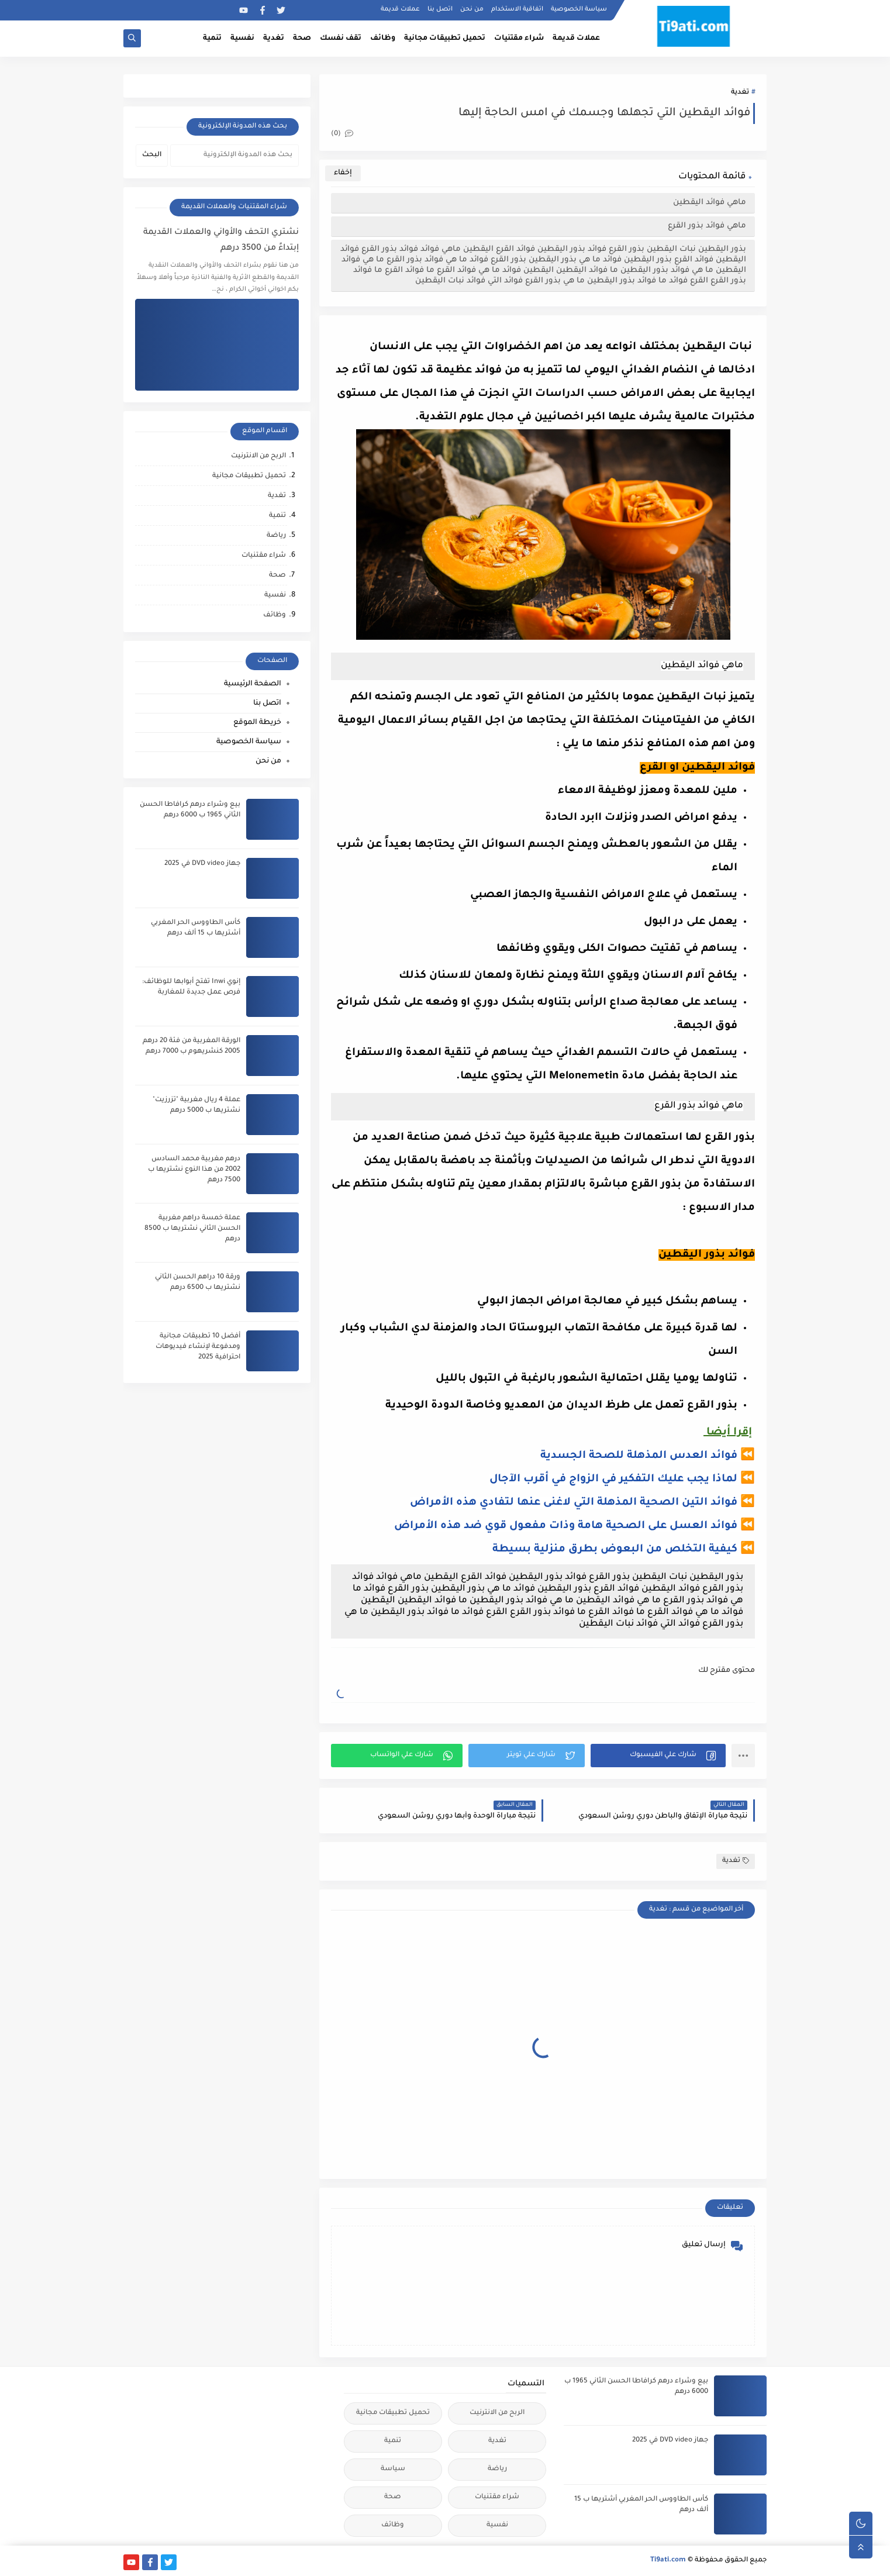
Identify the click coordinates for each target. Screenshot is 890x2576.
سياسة (393, 2469)
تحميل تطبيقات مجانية (444, 39)
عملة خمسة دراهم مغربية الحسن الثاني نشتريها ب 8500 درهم (192, 1229)
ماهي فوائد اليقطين (709, 202)
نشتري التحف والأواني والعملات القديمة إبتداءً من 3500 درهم (221, 240)
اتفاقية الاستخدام (517, 9)
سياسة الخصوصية (579, 9)
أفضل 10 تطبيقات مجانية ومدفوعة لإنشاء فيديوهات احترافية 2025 (198, 1347)
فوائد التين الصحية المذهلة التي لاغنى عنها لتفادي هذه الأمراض (573, 1503)
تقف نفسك (340, 39)
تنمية (212, 39)
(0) (342, 134)
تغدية (273, 39)
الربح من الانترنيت (258, 456)
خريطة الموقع (257, 723)
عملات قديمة (400, 9)
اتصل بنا (440, 9)
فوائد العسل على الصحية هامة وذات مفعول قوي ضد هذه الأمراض (565, 1526)
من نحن (472, 9)
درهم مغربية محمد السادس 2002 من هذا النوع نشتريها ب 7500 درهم (194, 1170)
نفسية (242, 39)
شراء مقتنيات (519, 39)
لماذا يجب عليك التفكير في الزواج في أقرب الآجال (613, 1479)
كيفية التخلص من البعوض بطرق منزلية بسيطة (614, 1550)
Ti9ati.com (668, 2560)
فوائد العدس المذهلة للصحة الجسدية (638, 1456)
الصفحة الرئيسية (252, 684)
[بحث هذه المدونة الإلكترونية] (234, 155)
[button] (658, 1755)
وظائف (382, 39)
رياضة (276, 536)
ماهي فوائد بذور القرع (707, 226)
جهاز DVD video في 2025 (202, 864)
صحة (302, 39)
